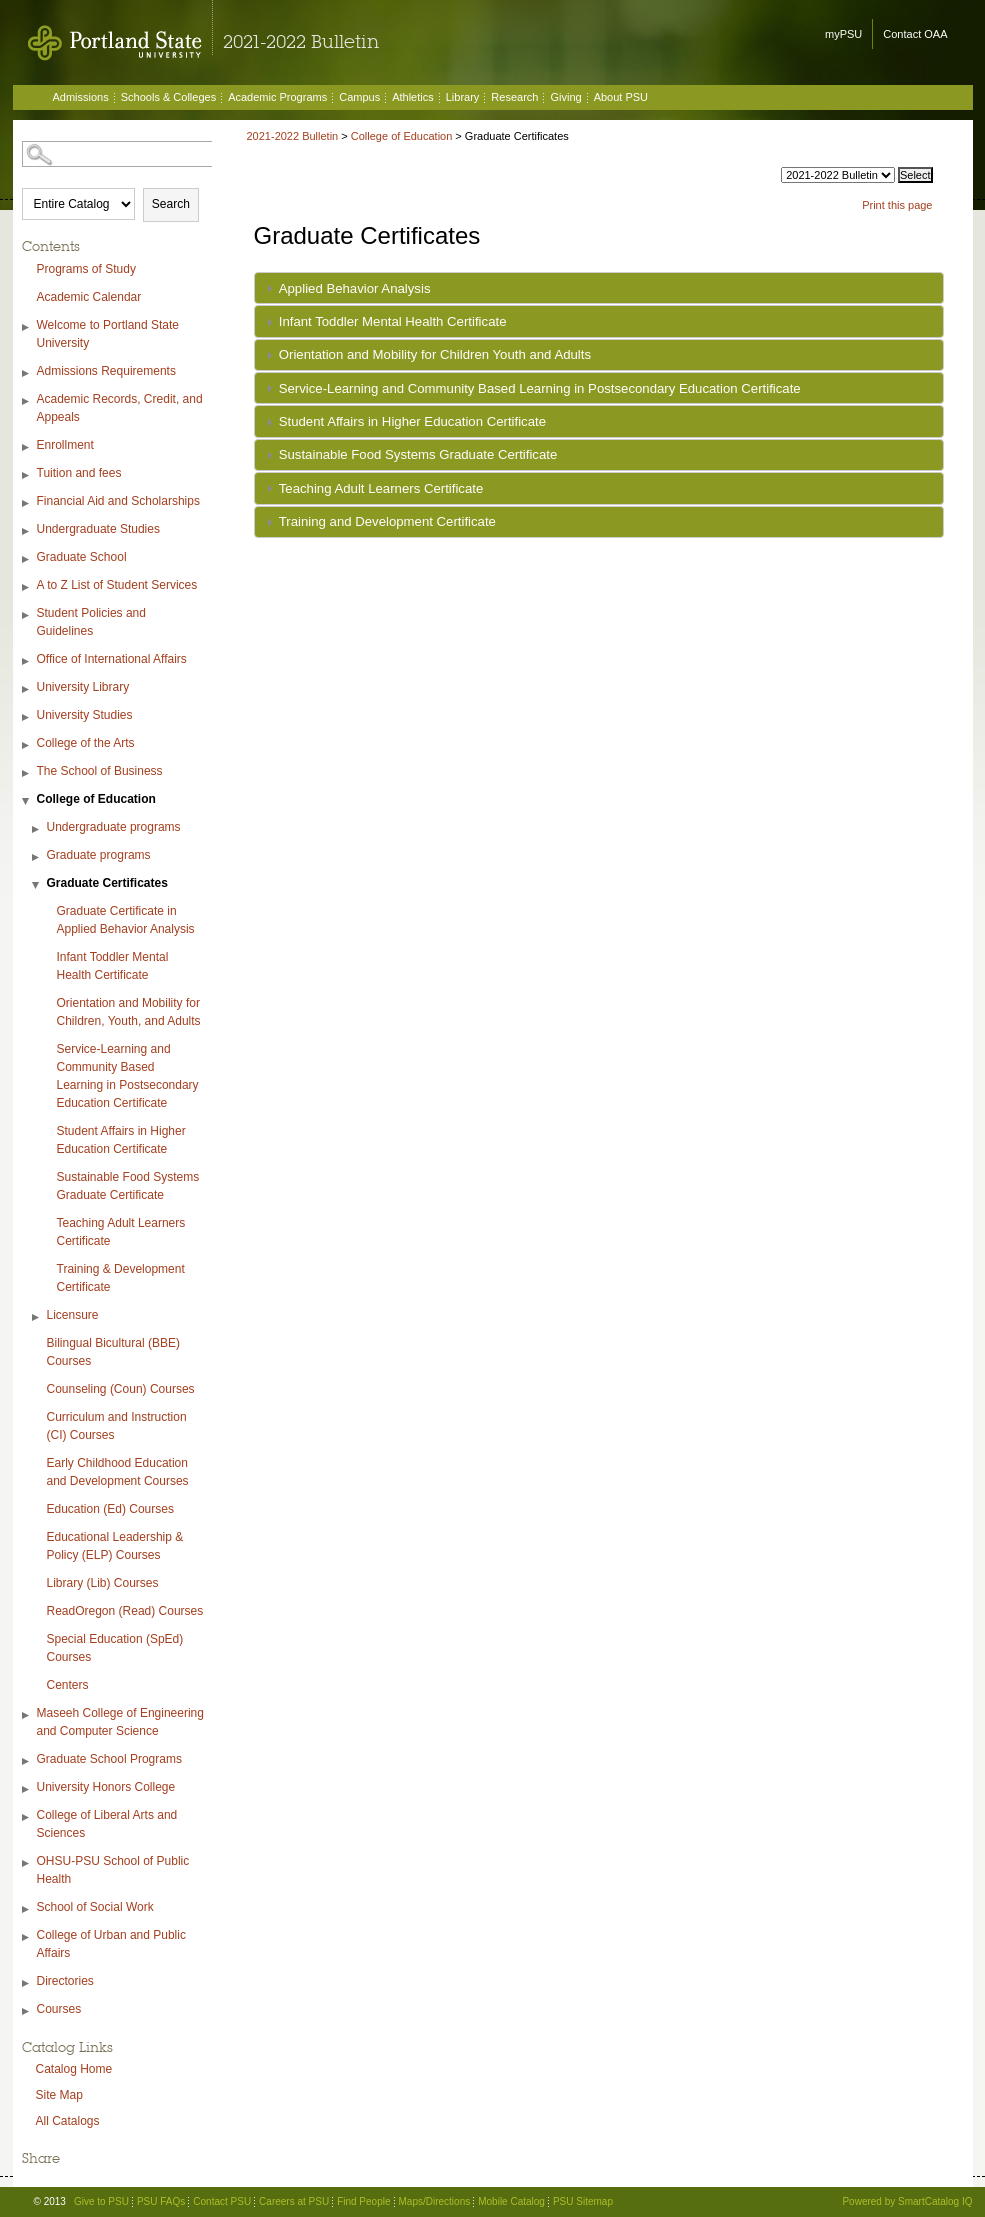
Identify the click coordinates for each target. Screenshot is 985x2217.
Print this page (897, 205)
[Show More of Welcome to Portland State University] (27, 327)
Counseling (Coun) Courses (121, 1389)
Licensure (73, 1315)
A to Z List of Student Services (117, 585)
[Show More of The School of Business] (27, 773)
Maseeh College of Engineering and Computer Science (120, 1722)
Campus (359, 97)
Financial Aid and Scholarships (118, 501)
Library (463, 97)
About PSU (621, 97)
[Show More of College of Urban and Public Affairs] (27, 1937)
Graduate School (82, 557)
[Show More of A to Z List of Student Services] (27, 587)
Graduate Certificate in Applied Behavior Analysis (126, 920)
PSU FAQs (161, 2201)
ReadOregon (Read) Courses (125, 1611)
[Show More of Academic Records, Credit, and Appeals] (27, 401)
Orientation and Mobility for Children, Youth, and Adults (129, 1012)
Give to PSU (101, 2201)
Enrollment (65, 445)
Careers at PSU (294, 2201)
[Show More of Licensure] (37, 1317)
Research (514, 97)
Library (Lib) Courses (103, 1583)
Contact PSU (222, 2201)
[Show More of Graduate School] (27, 559)
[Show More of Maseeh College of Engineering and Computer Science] (27, 1715)
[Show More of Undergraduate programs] (37, 829)
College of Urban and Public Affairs (111, 1944)
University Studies (85, 715)
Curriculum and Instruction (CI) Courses (117, 1426)
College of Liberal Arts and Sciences (107, 1824)
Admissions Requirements (106, 371)
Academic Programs (277, 97)
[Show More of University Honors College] (27, 1789)
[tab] (599, 288)
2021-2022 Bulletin (293, 136)
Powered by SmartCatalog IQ (907, 2201)
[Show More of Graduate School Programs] (27, 1761)
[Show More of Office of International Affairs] (27, 661)
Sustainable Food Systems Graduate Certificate (128, 1186)
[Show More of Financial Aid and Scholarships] (27, 503)
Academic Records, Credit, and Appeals (120, 408)
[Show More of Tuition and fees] (27, 475)
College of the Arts (86, 743)
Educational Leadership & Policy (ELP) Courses (115, 1546)
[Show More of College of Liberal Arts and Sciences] (27, 1817)
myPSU (843, 34)
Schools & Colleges (168, 97)
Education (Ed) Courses (110, 1509)
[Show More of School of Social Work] (27, 1909)
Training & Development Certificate (121, 1278)
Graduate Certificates (107, 883)
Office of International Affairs (112, 659)
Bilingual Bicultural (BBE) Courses (113, 1352)
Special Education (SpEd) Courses (115, 1648)
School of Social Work (95, 1907)
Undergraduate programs (114, 827)
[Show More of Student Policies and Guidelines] (27, 615)
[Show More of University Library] (27, 689)
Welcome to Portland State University (108, 334)
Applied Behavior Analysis (355, 288)
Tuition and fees (79, 473)
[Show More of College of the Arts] (27, 745)
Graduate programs (99, 855)
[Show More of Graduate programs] (37, 857)
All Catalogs (68, 2121)
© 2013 (50, 2201)
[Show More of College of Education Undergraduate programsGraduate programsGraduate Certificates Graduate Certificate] (27, 801)
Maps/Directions (435, 2201)
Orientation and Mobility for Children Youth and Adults (435, 354)
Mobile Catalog (511, 2201)
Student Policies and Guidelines (91, 622)
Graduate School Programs (109, 1759)
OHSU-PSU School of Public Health (113, 1870)
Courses (59, 2009)
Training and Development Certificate (387, 521)
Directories (65, 1981)
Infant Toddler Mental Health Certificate (113, 966)
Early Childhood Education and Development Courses (118, 1472)
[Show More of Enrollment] (27, 447)
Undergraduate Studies (98, 529)
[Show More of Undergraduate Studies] (27, 531)
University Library (83, 687)
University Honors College (106, 1787)
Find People (363, 2201)
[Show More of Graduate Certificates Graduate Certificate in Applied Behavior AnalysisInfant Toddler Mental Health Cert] (37, 885)
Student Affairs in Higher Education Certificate (121, 1140)
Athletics (413, 97)
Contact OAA (915, 34)
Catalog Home (74, 2069)
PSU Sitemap (583, 2201)
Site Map (59, 2095)
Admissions (81, 97)
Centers (68, 1685)
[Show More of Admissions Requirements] (27, 373)
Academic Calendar (89, 297)
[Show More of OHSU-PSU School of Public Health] (27, 1863)
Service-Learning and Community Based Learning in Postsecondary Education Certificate (128, 1076)
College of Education (96, 799)
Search (171, 204)
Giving (565, 97)
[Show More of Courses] (27, 2011)
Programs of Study (86, 269)
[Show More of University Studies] (27, 717)
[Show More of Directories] (27, 1983)
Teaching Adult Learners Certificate (121, 1232)
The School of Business (100, 771)
